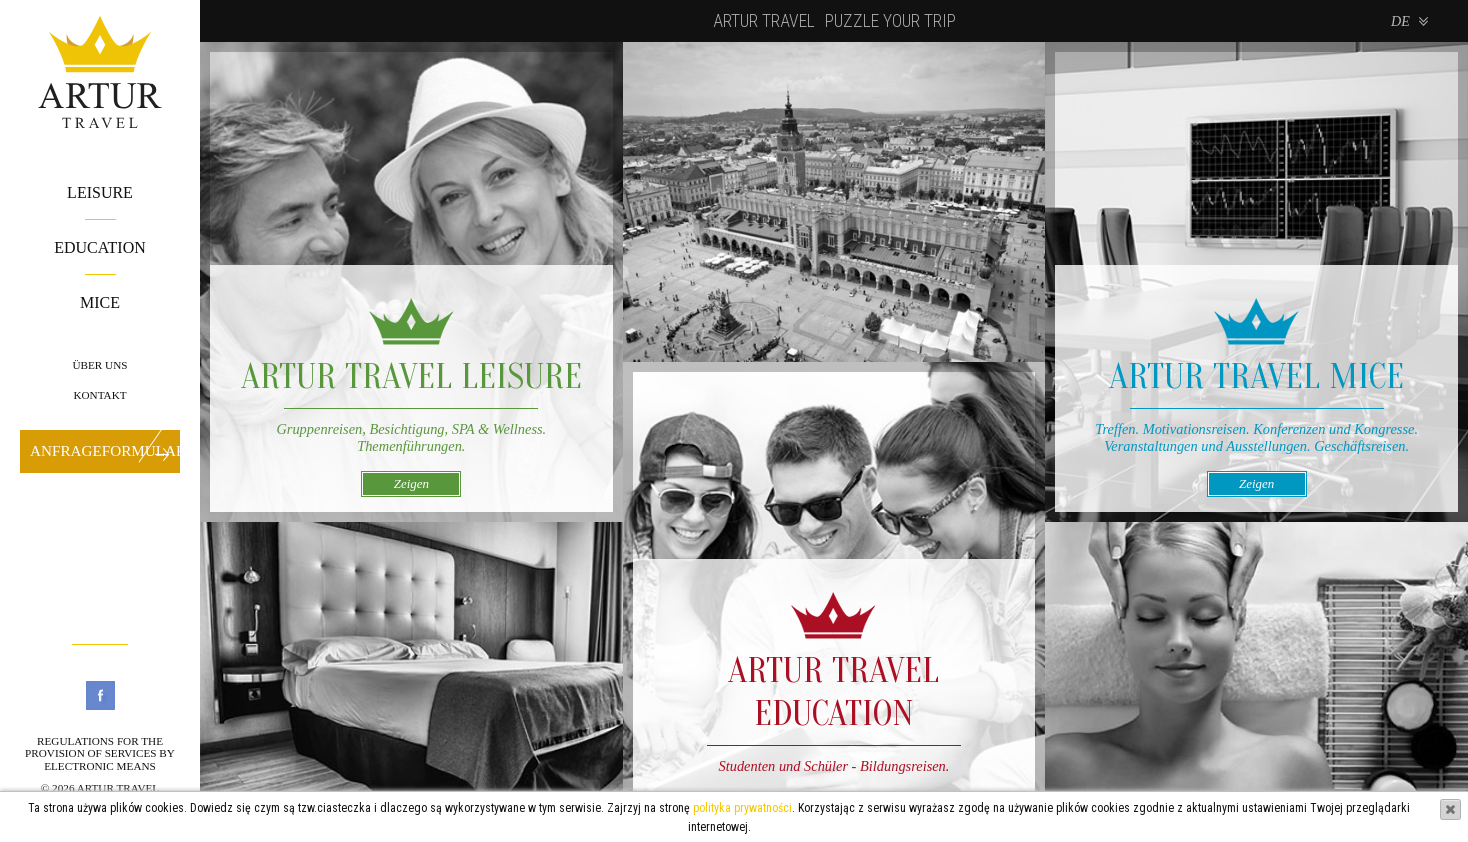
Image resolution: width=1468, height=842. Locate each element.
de (1400, 21)
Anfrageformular (105, 450)
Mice (100, 302)
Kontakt (99, 395)
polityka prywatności (742, 808)
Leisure (100, 192)
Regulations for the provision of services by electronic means (100, 753)
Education (100, 247)
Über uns (99, 365)
